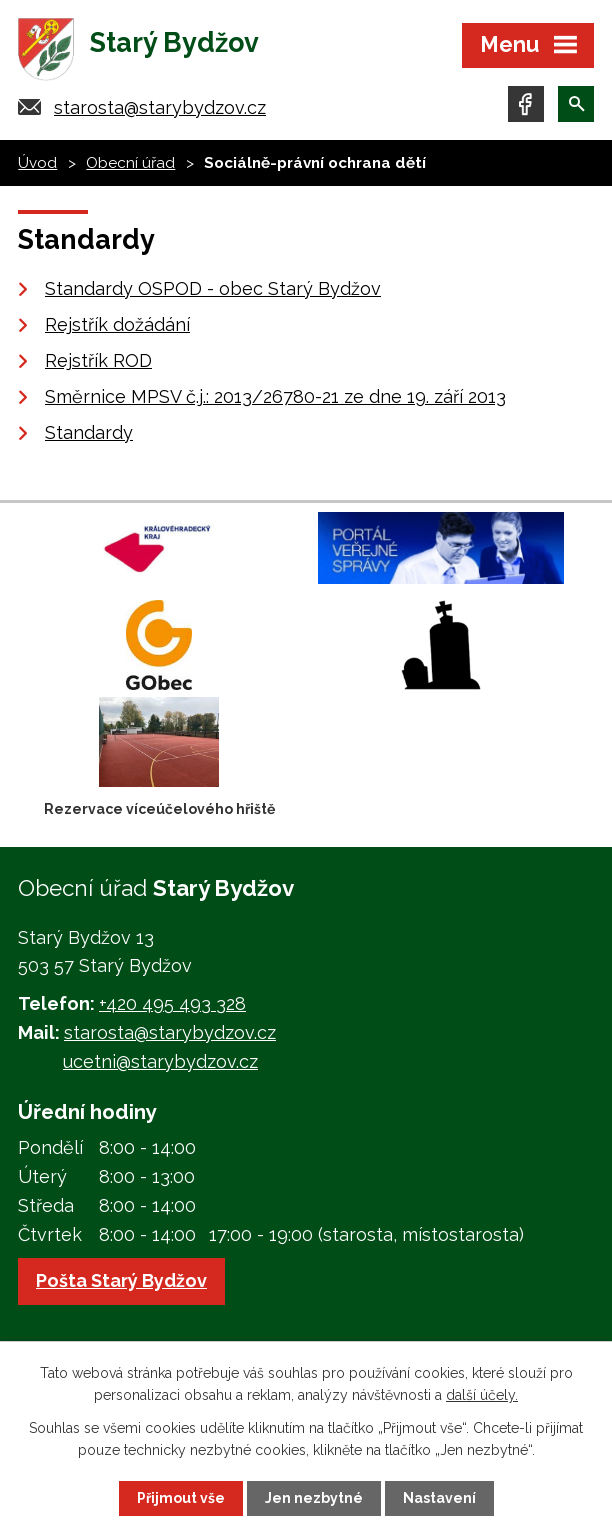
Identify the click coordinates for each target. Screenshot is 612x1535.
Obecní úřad (130, 163)
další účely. (482, 1395)
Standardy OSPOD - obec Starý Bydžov (213, 288)
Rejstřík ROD (98, 360)
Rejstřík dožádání (117, 324)
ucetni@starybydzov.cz (160, 1061)
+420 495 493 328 (172, 1003)
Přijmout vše (181, 1498)
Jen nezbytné (314, 1498)
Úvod (37, 163)
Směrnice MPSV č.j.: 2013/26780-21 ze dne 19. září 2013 (275, 396)
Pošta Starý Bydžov (121, 1280)
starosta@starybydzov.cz (160, 107)
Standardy (89, 432)
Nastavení (439, 1498)
